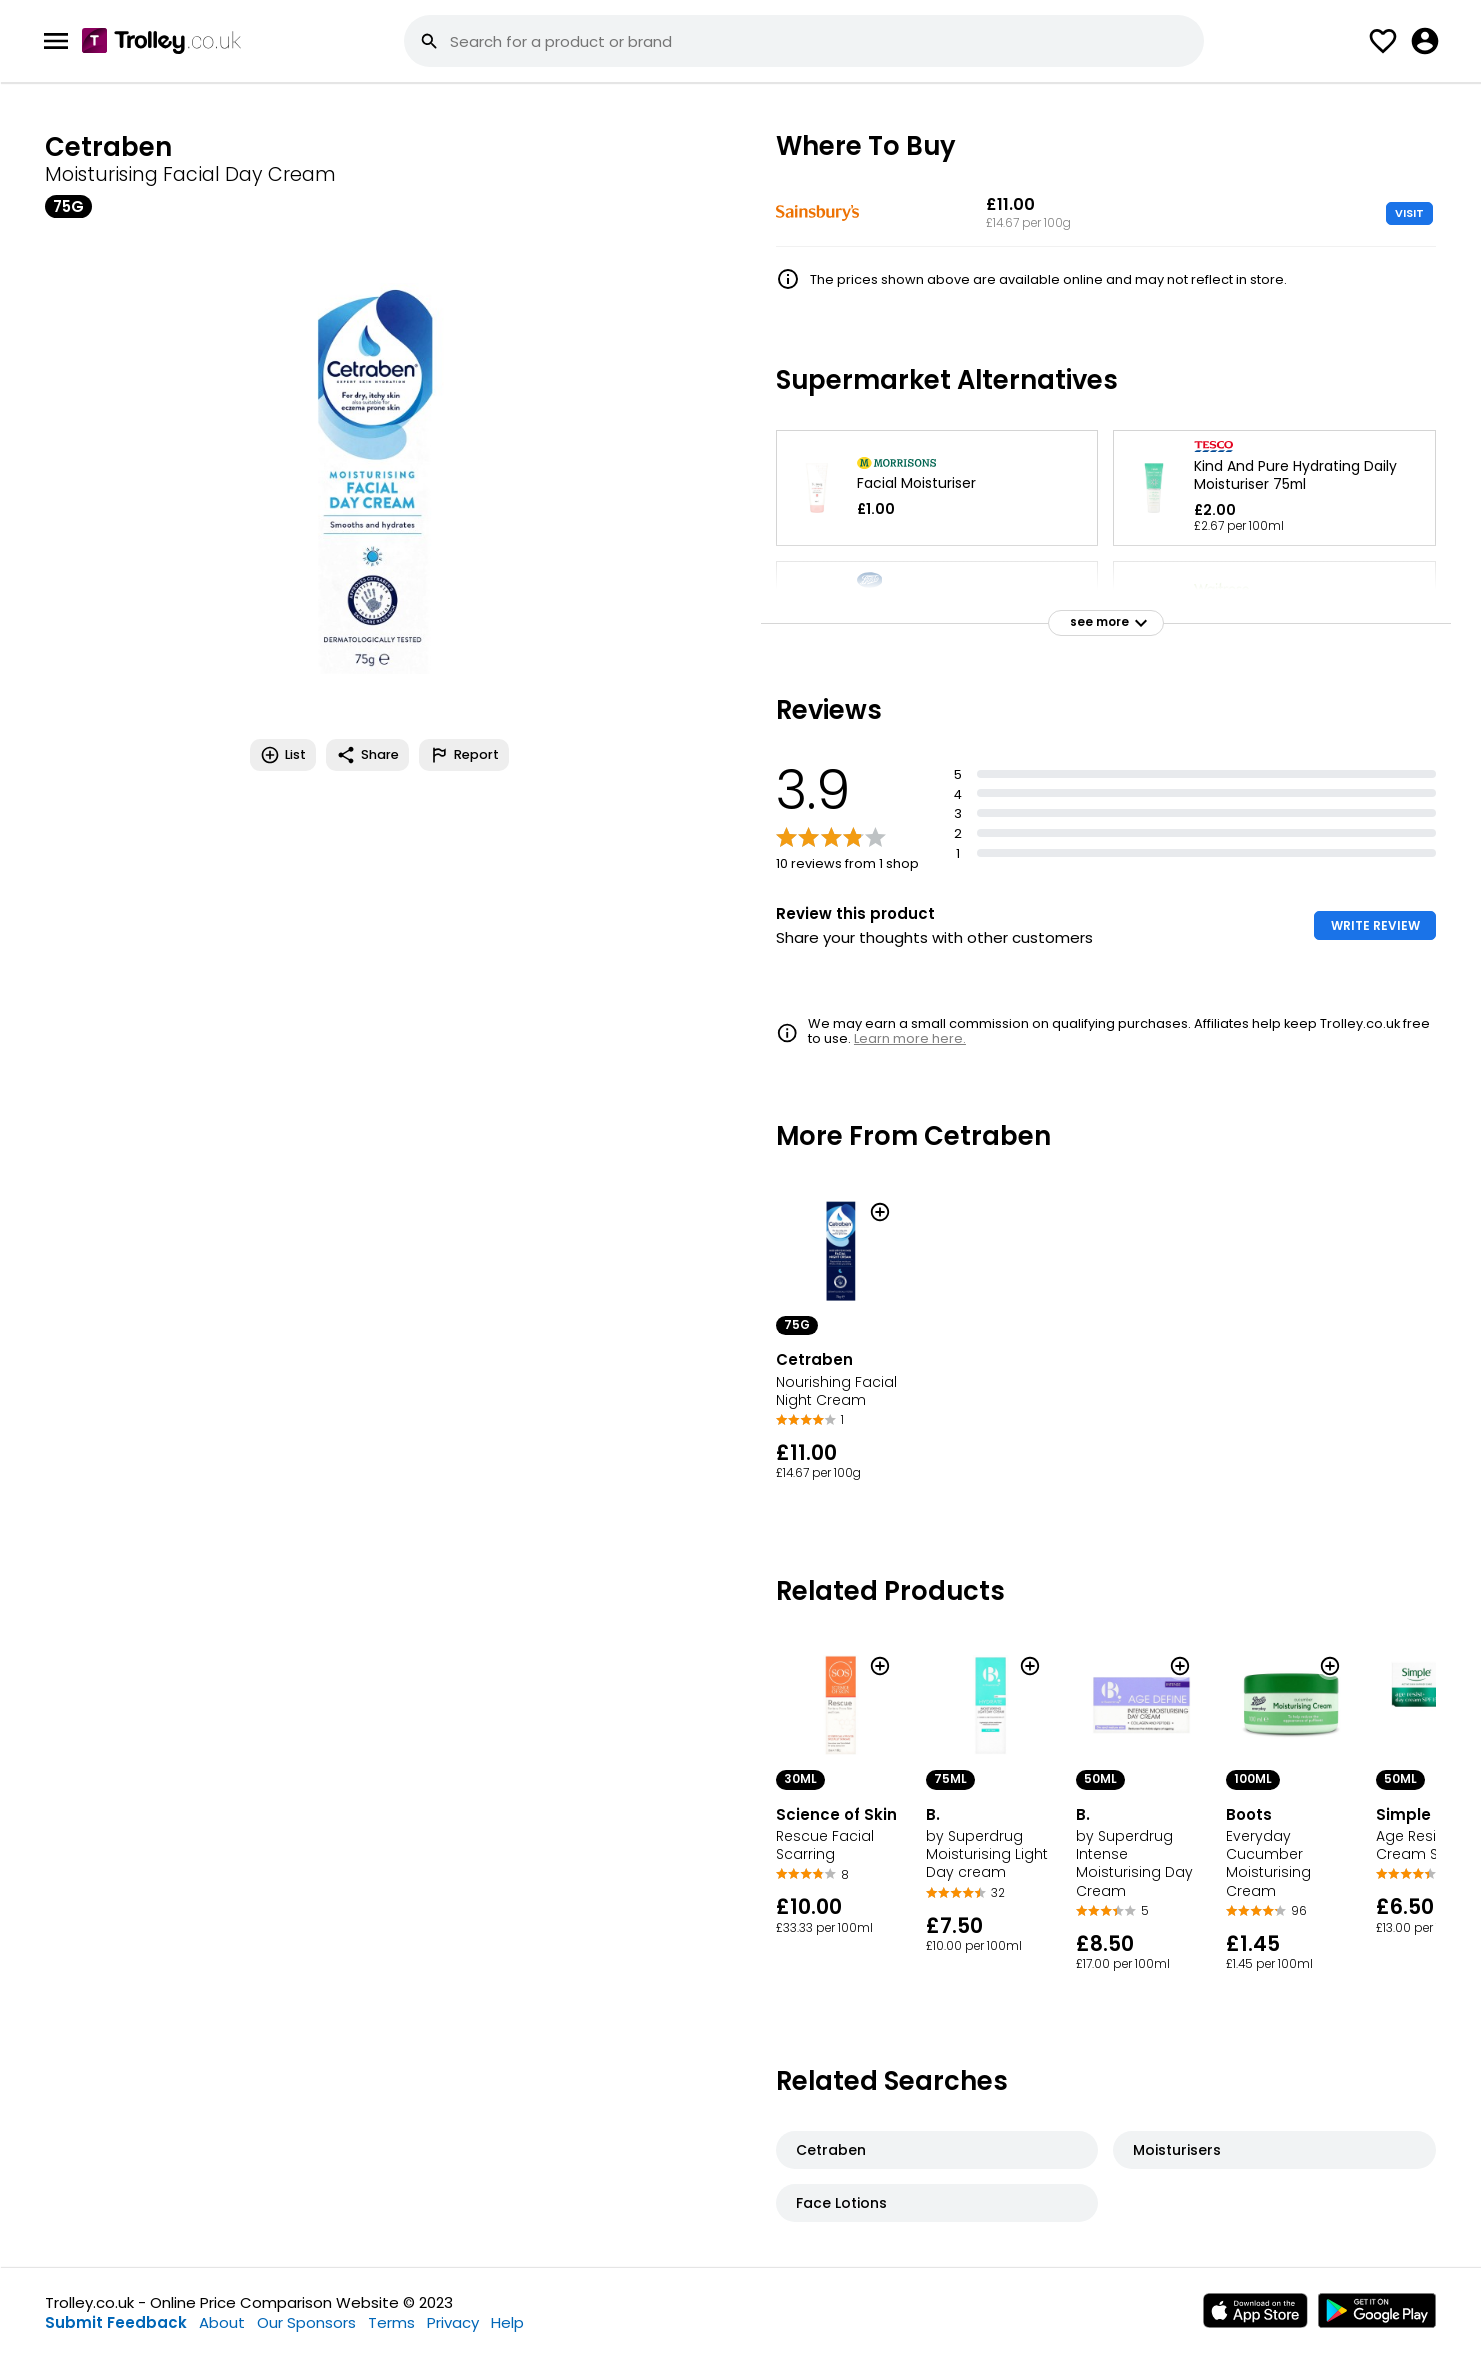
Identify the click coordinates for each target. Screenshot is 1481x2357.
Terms (391, 2322)
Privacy (453, 2322)
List (283, 755)
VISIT (1409, 213)
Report (464, 755)
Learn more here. (910, 1038)
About (222, 2322)
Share (367, 755)
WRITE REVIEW (1375, 925)
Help (507, 2322)
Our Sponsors (306, 2322)
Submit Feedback (116, 2322)
